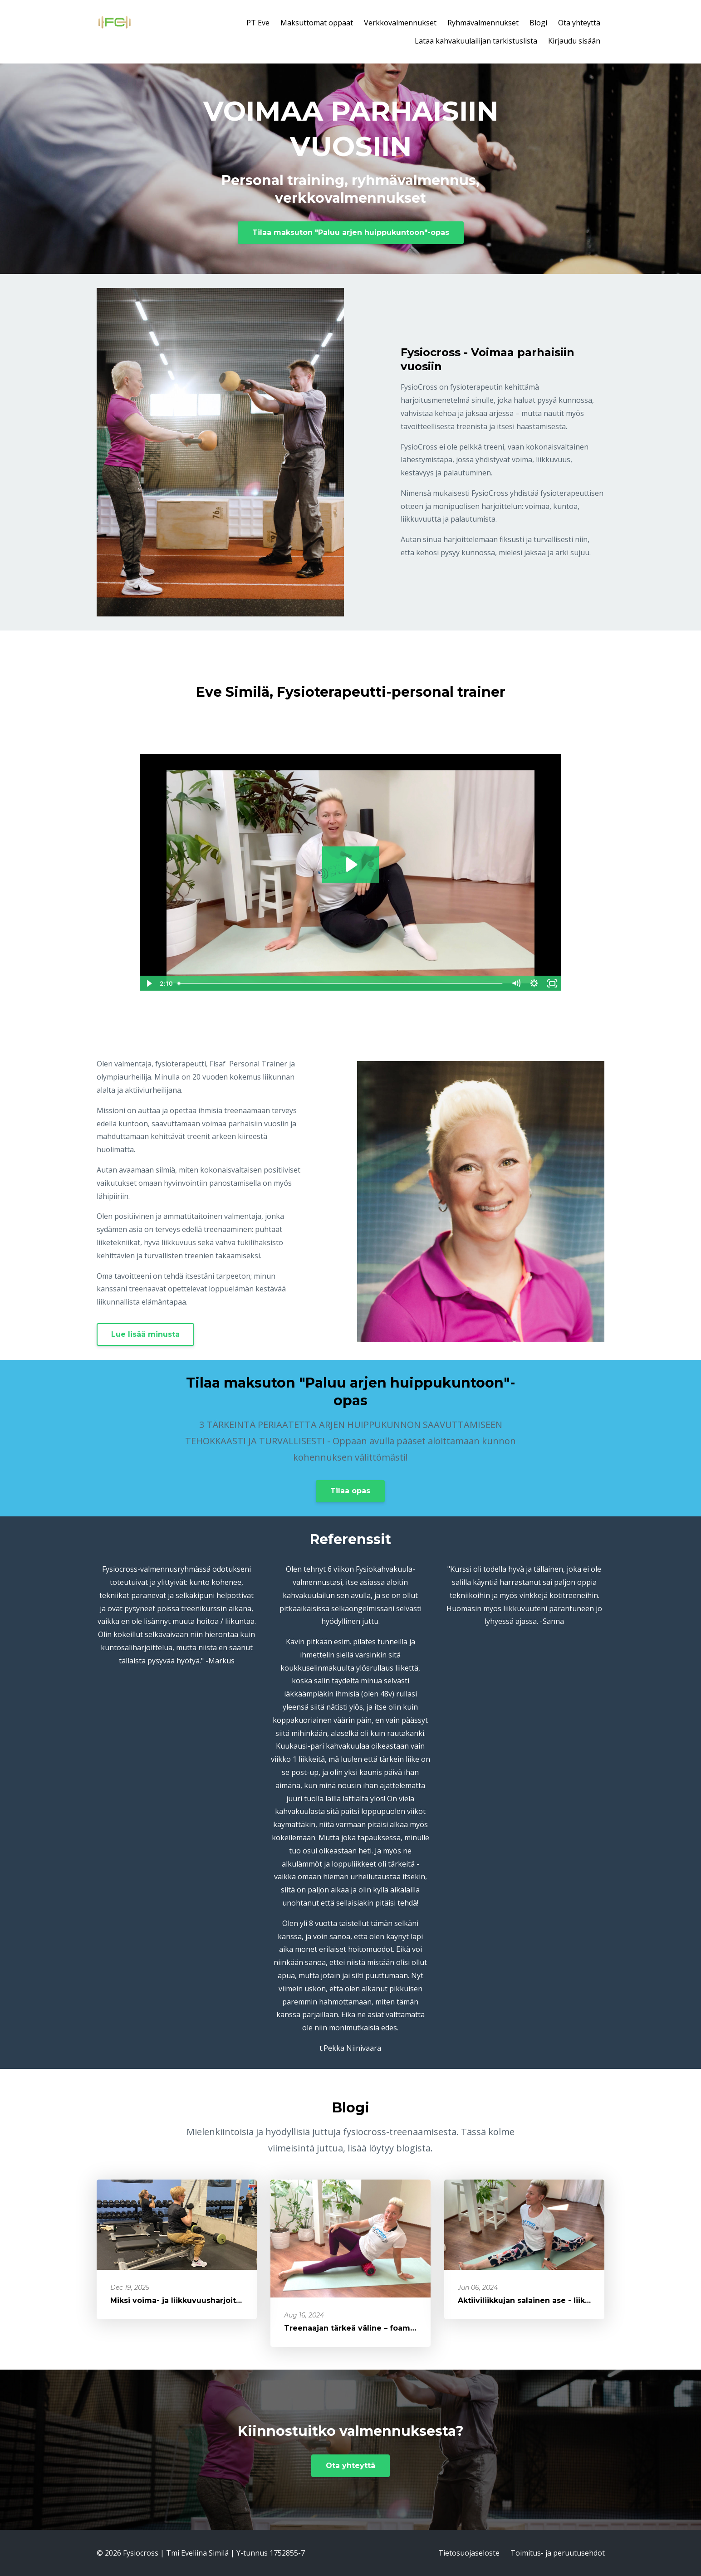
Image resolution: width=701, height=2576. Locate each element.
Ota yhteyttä (579, 23)
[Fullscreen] (553, 983)
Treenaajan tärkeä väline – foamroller (357, 2328)
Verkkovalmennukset (400, 23)
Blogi (538, 23)
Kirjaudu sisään (574, 41)
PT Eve (258, 23)
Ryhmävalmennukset (483, 23)
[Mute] (516, 983)
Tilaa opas (350, 1490)
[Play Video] (148, 983)
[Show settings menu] (534, 983)
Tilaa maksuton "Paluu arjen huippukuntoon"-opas (350, 232)
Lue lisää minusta (145, 1334)
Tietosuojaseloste (469, 2553)
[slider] (340, 983)
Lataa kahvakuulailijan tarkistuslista (476, 41)
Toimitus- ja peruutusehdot (557, 2553)
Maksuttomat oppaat (316, 23)
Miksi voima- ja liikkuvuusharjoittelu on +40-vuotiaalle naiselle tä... (240, 2300)
